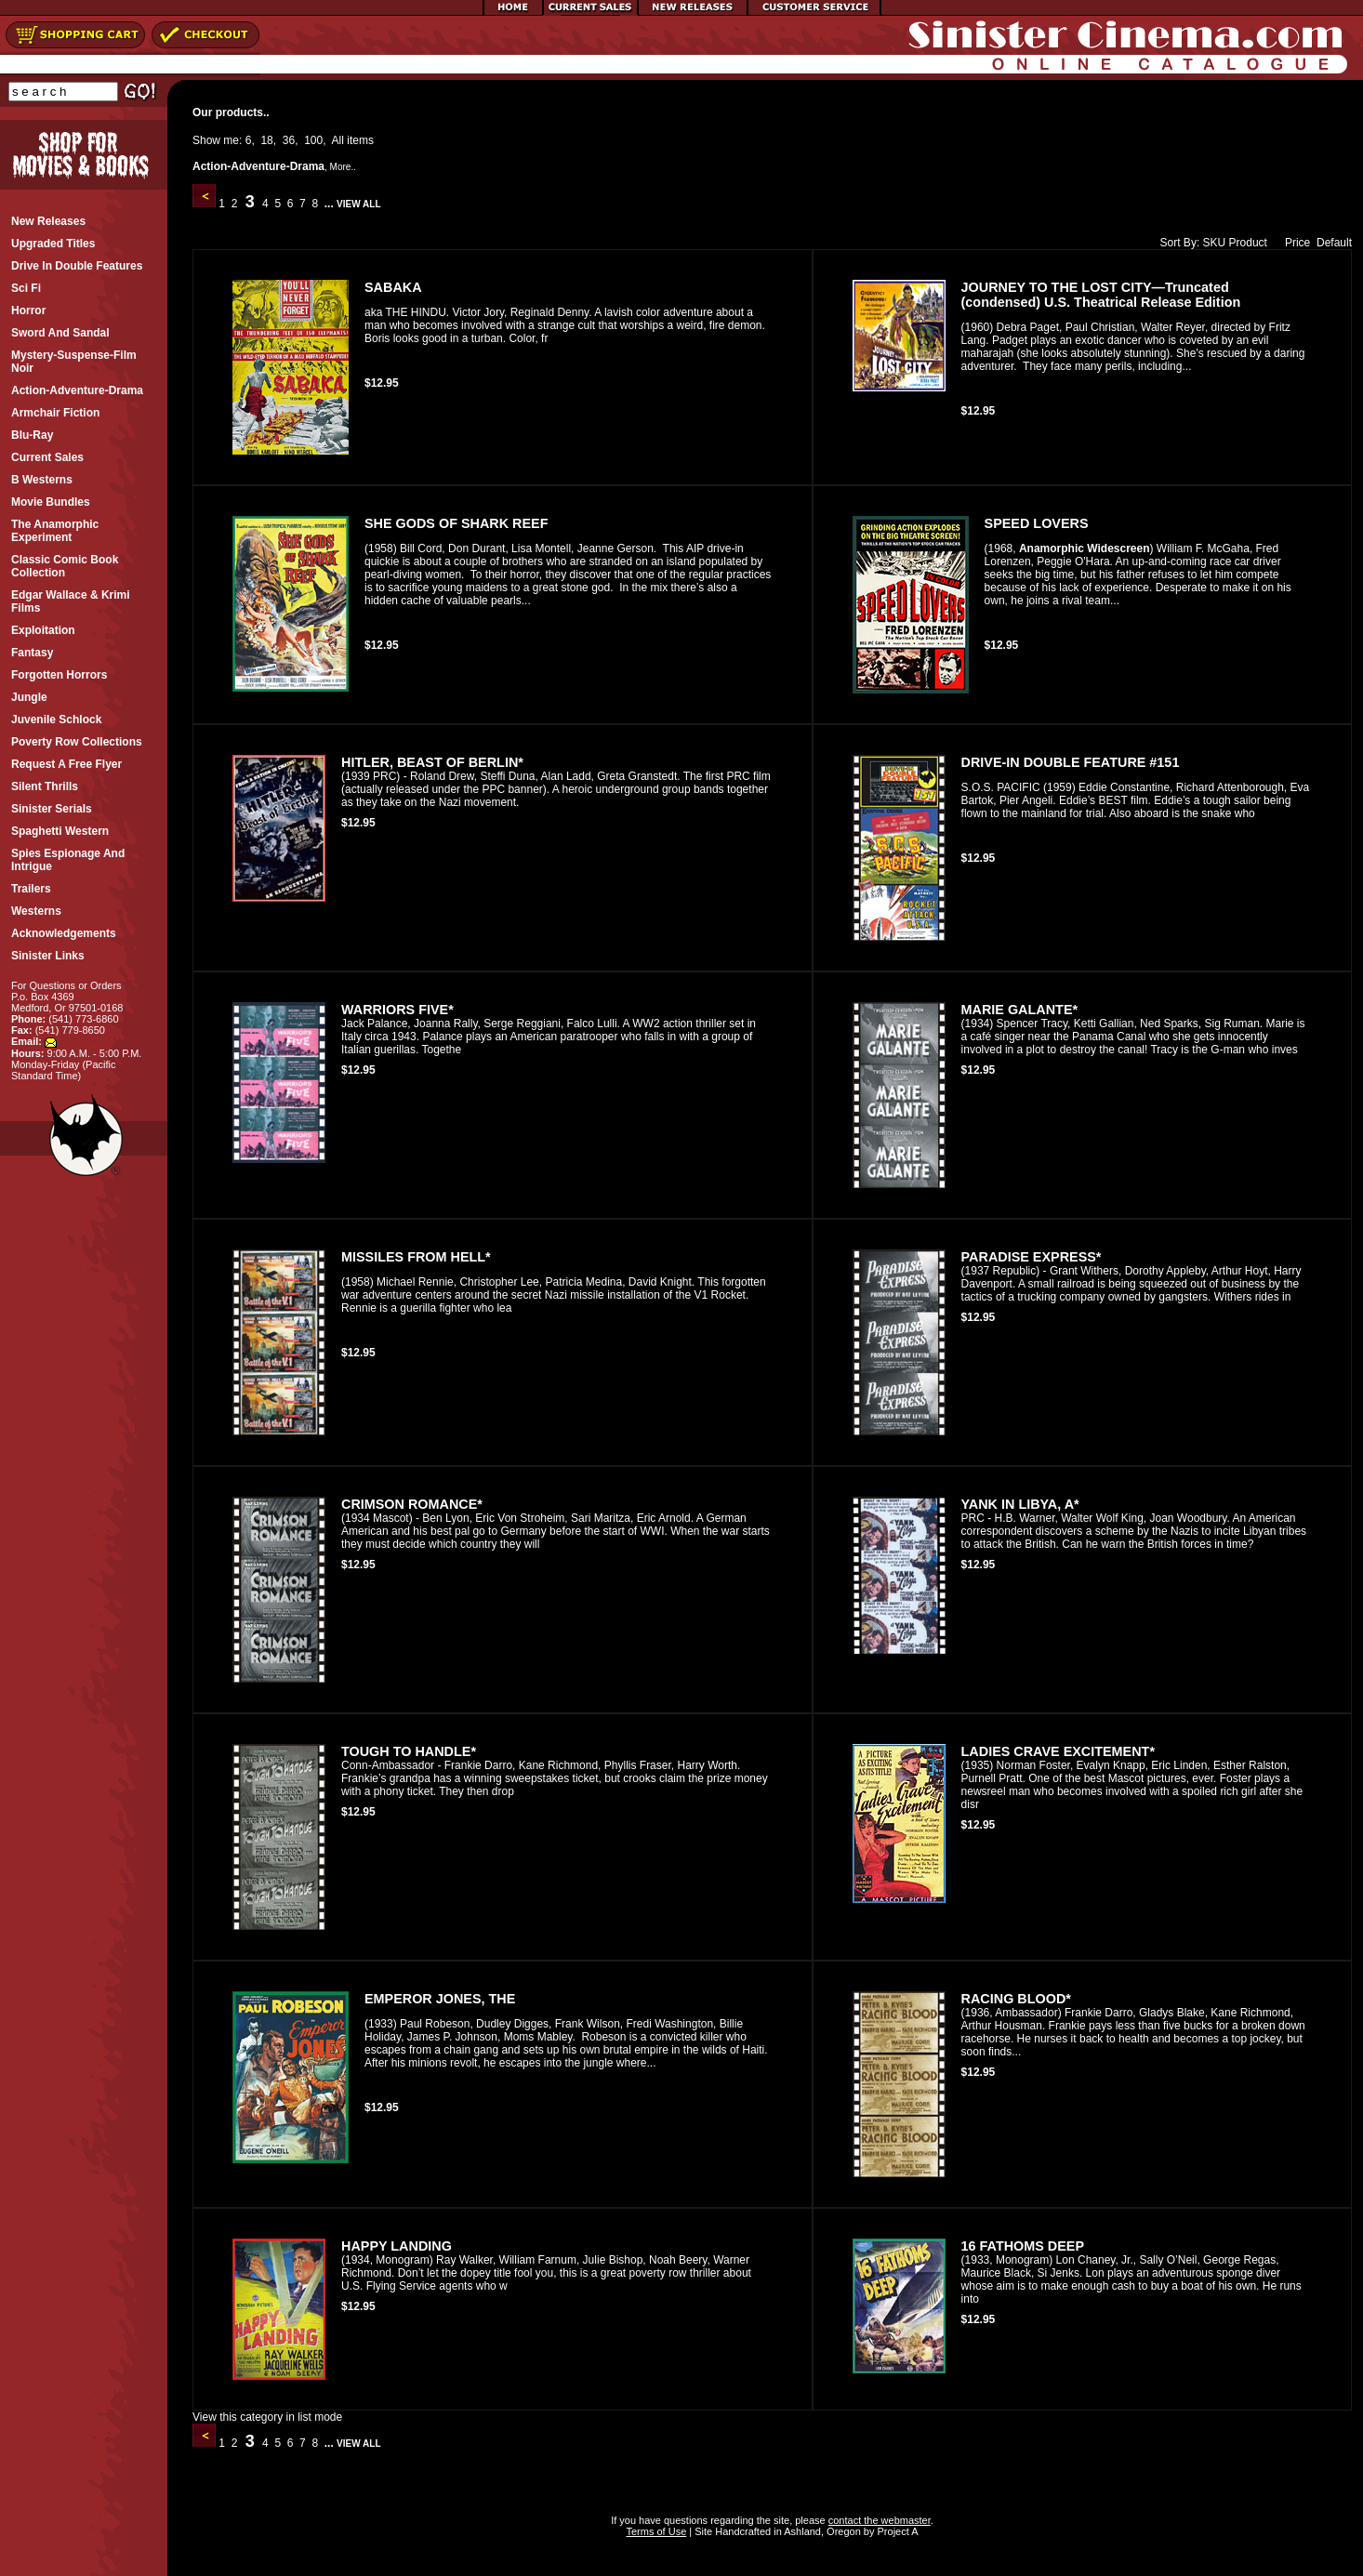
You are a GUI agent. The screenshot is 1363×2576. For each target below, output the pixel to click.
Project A (896, 2531)
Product (1248, 242)
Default (1334, 242)
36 (289, 140)
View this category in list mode (267, 2417)
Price (1293, 242)
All (338, 140)
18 (266, 140)
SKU (1214, 242)
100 (313, 140)
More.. (343, 167)
